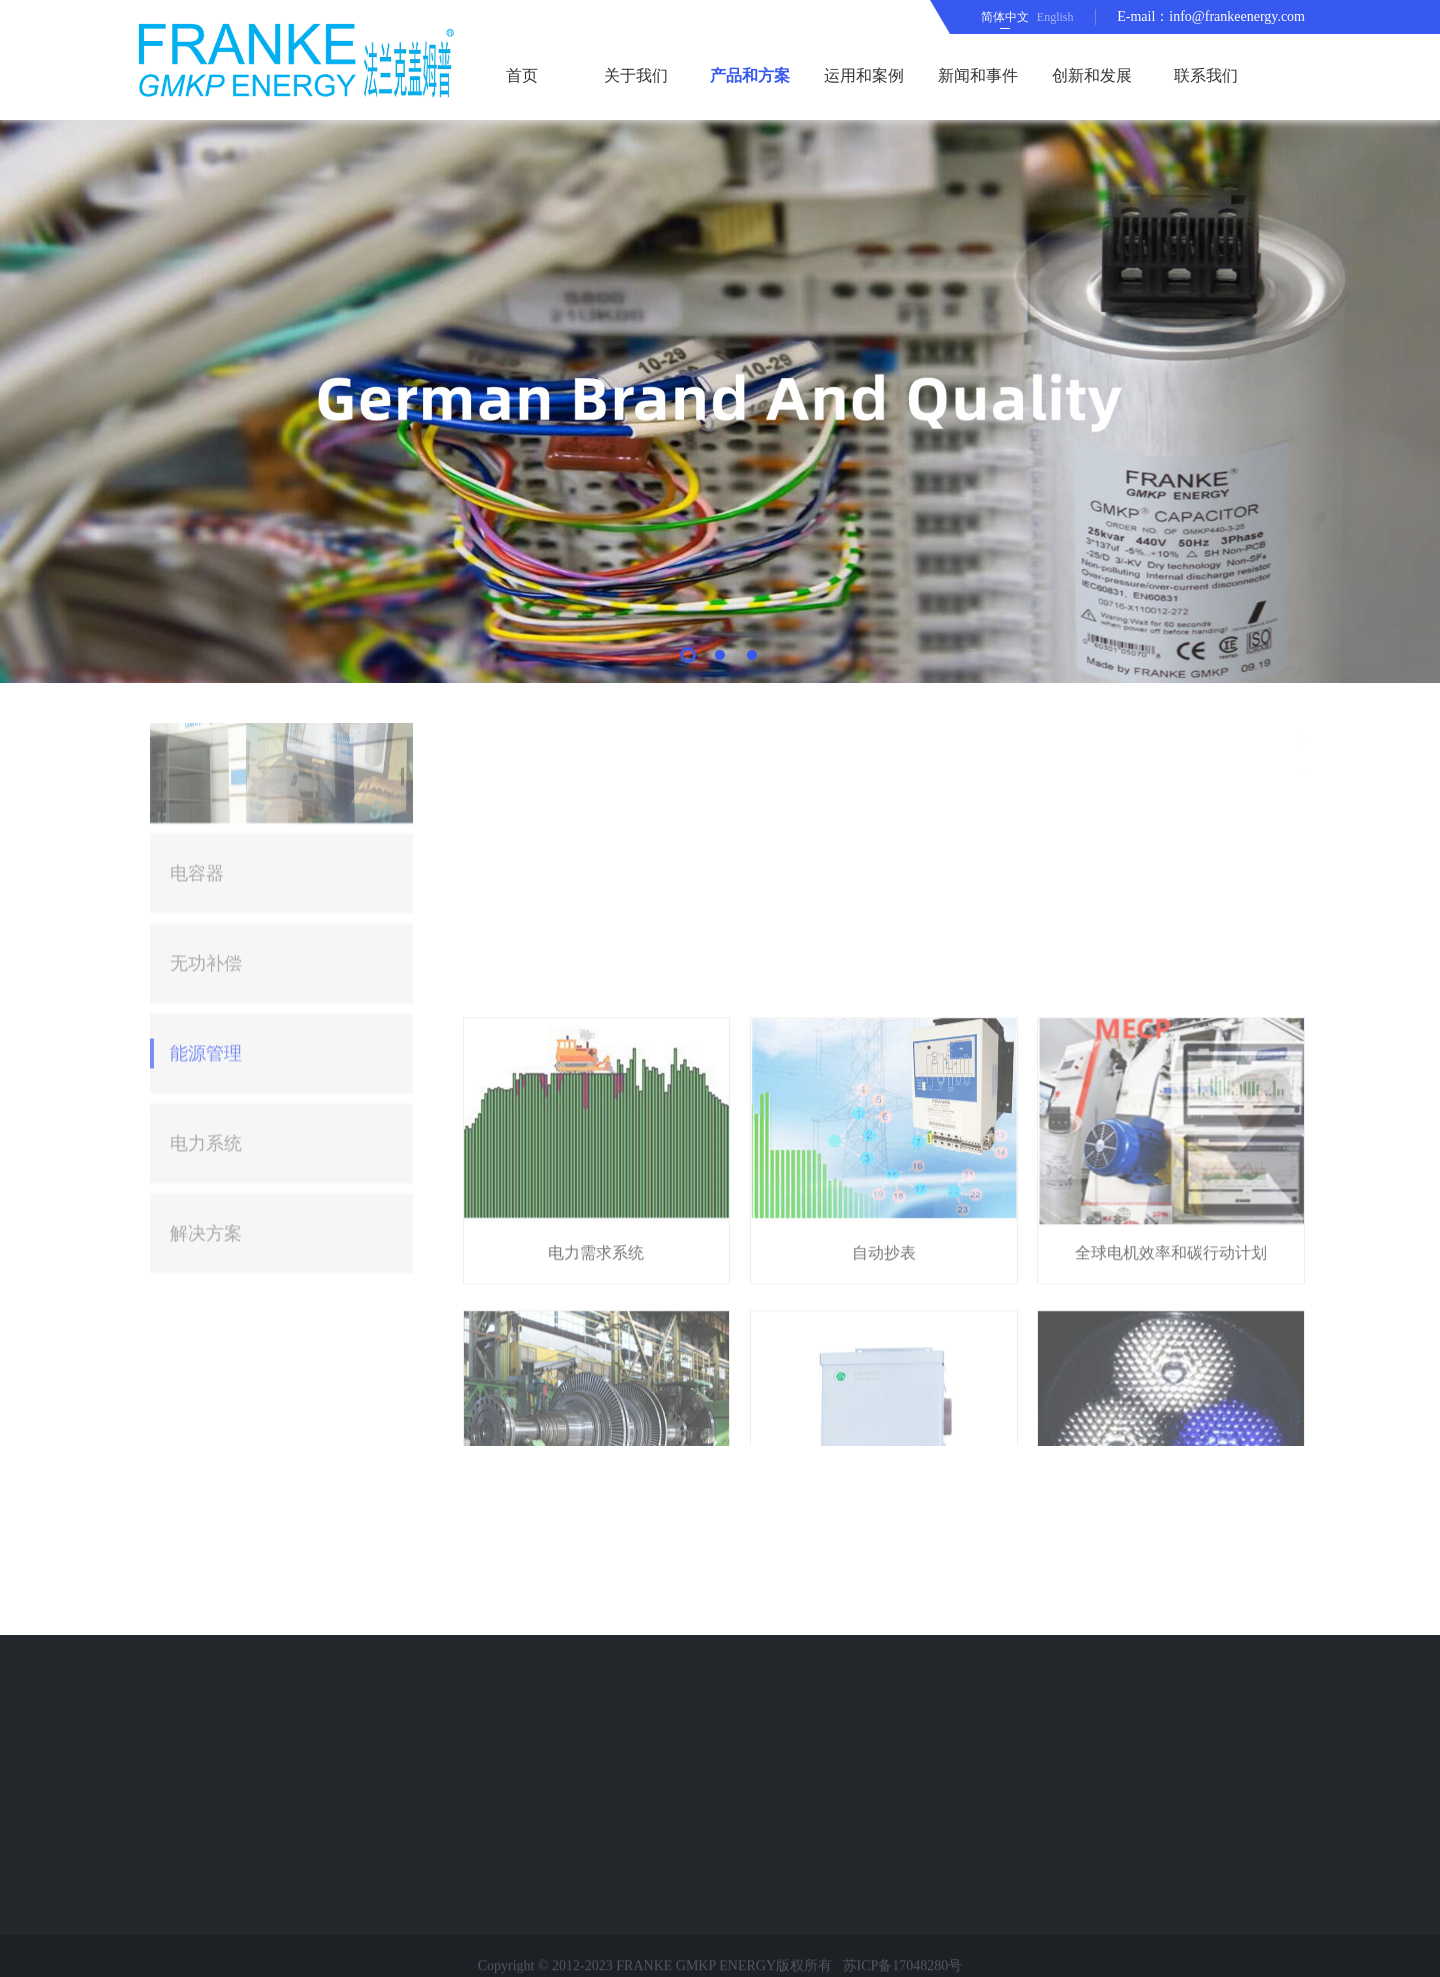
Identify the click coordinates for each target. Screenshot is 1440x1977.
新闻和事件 (978, 75)
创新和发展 (1092, 75)
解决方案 (206, 999)
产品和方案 (750, 75)
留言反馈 (180, 1794)
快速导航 (188, 1685)
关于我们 (636, 75)
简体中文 (1005, 17)
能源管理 (206, 819)
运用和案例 (864, 75)
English (1055, 17)
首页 (522, 75)
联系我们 (1206, 75)
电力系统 (206, 909)
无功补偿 (206, 729)
